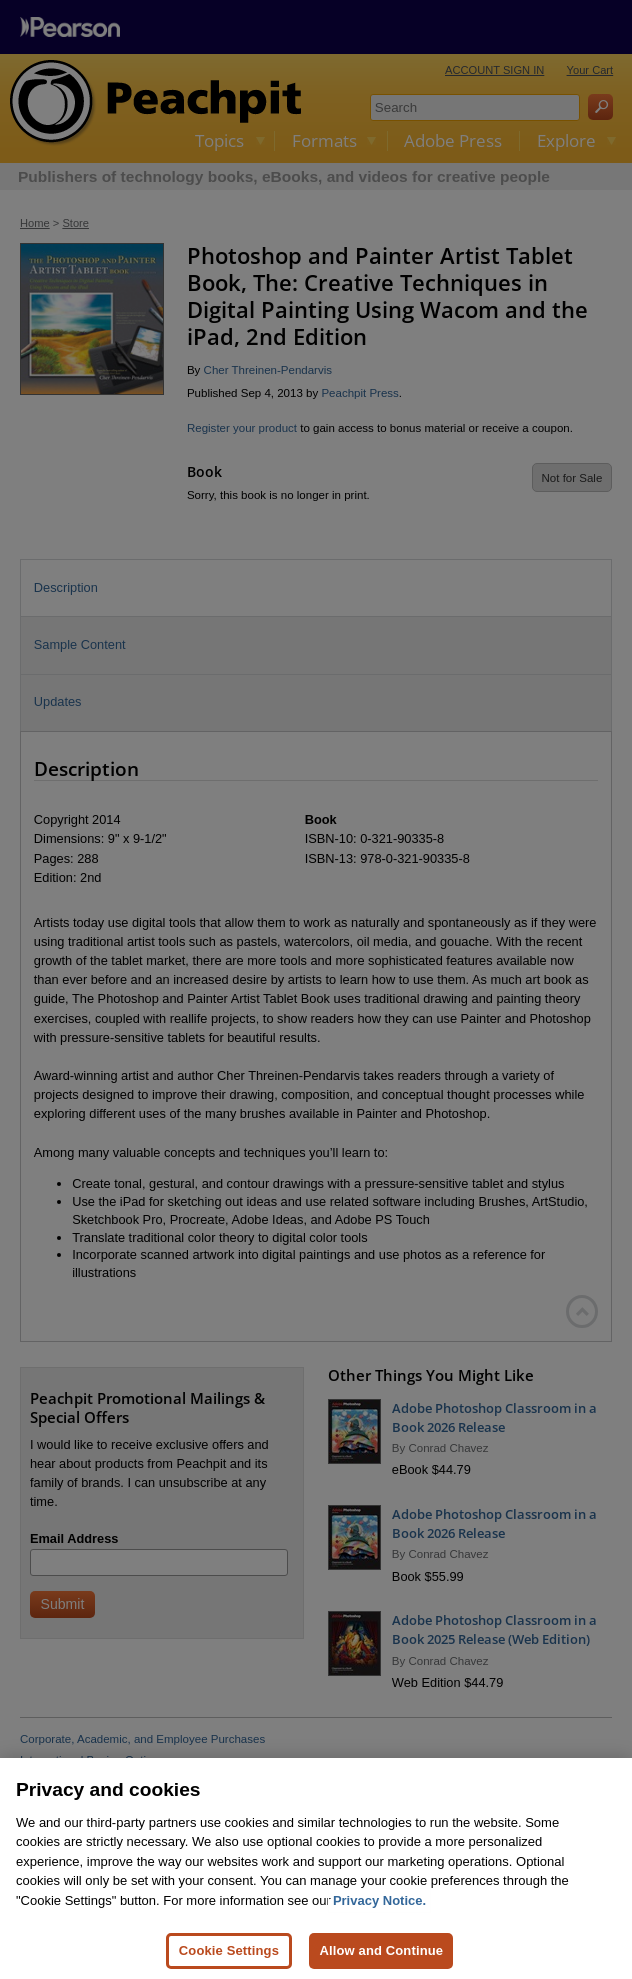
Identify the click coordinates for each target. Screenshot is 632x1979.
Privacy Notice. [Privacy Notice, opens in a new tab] (379, 1921)
